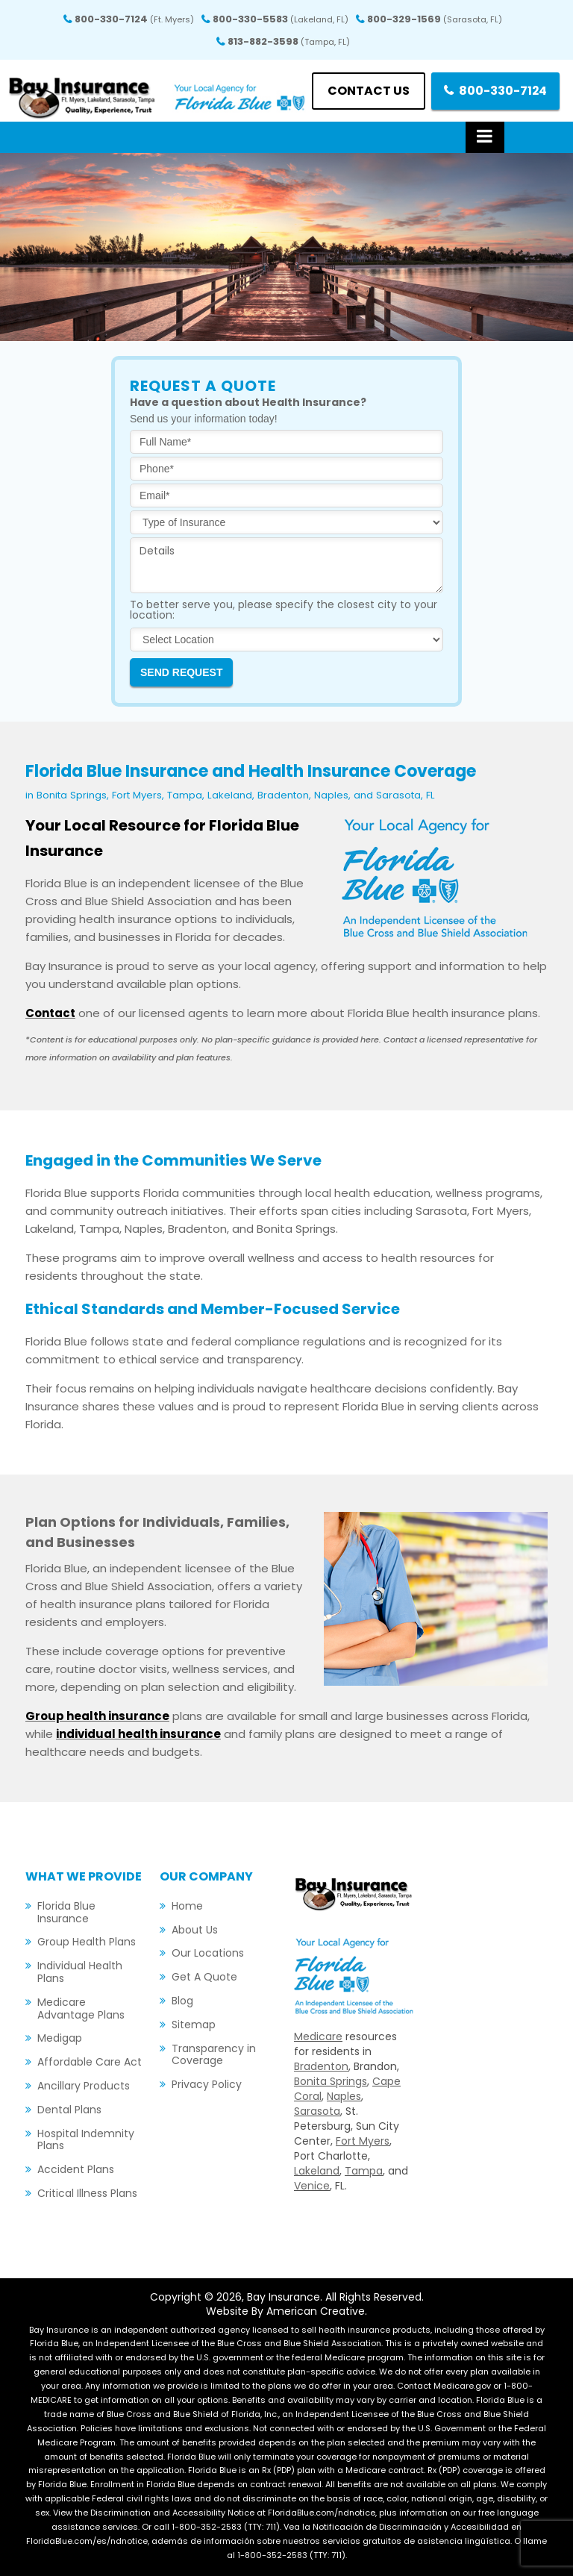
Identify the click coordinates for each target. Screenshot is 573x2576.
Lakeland (316, 2170)
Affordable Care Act (89, 2061)
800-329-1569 (434, 19)
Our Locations (208, 1952)
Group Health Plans (86, 1941)
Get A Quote (204, 1976)
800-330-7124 (134, 19)
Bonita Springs (330, 2081)
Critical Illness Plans (87, 2193)
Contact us (368, 90)
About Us (195, 1929)
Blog (182, 2000)
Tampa (364, 2170)
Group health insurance (97, 1716)
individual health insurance (138, 1734)
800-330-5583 (280, 19)
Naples (344, 2096)
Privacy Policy (207, 2084)
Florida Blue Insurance (66, 1912)
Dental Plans (69, 2109)
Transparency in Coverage (214, 2055)
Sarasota (317, 2111)
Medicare (318, 2036)
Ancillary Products (83, 2085)
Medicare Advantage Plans (81, 2008)
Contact (50, 1013)
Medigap (59, 2038)
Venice (312, 2185)
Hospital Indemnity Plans (85, 2140)
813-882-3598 (289, 41)
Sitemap (194, 2024)
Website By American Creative (285, 2311)
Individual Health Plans (79, 1972)
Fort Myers (362, 2140)
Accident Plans (75, 2169)
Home (187, 1905)
